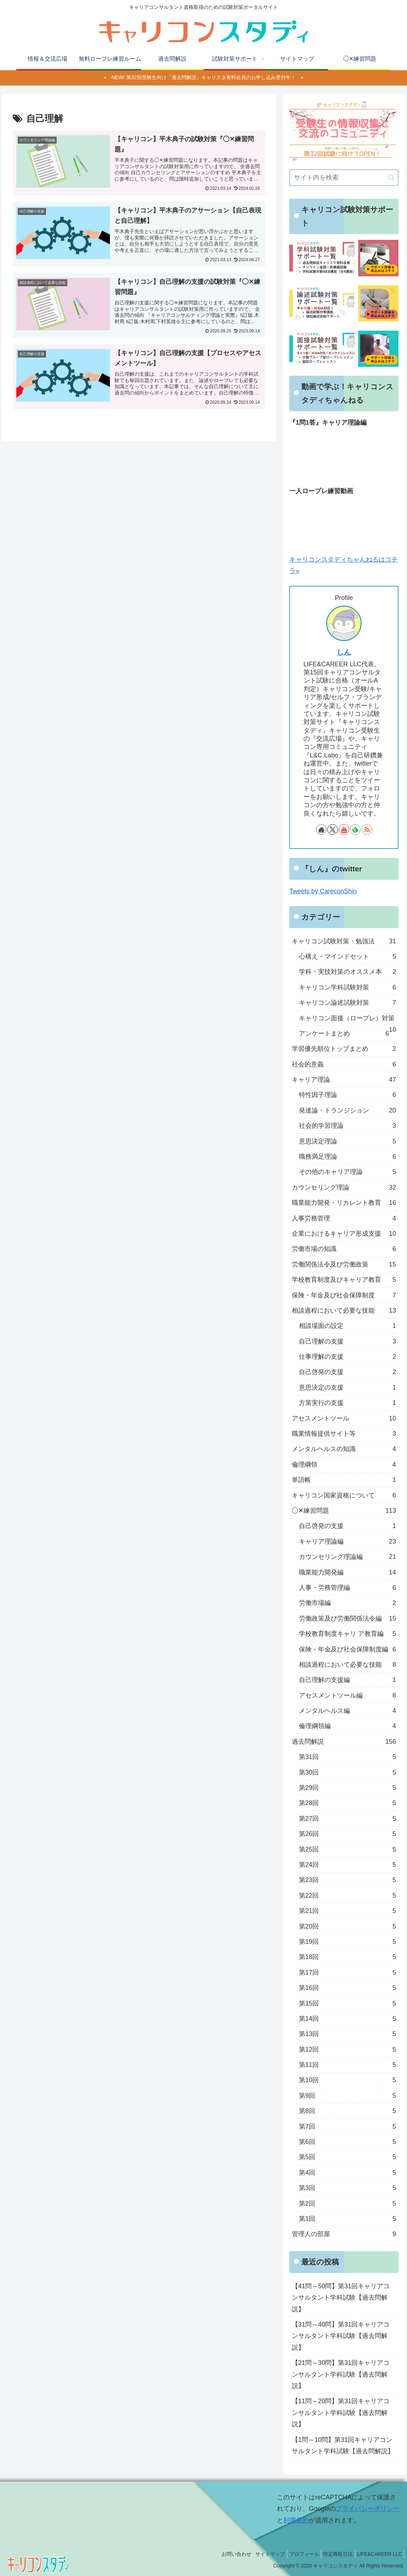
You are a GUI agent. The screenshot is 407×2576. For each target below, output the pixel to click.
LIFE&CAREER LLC (377, 2554)
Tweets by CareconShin (323, 891)
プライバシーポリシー (368, 2508)
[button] (391, 177)
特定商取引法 (333, 2554)
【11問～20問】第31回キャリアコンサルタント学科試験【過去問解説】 (341, 2413)
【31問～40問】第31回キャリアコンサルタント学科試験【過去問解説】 (341, 2336)
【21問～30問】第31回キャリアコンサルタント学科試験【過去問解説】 (341, 2374)
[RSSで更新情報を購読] (367, 829)
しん (344, 652)
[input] (343, 177)
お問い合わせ (221, 2554)
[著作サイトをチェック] (321, 829)
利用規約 (296, 2520)
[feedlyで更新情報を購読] (355, 829)
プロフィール (296, 2554)
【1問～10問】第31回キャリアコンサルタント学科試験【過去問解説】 (343, 2445)
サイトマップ (258, 2554)
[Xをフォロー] (332, 829)
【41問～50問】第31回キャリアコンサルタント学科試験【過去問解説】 (341, 2298)
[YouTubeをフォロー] (344, 829)
